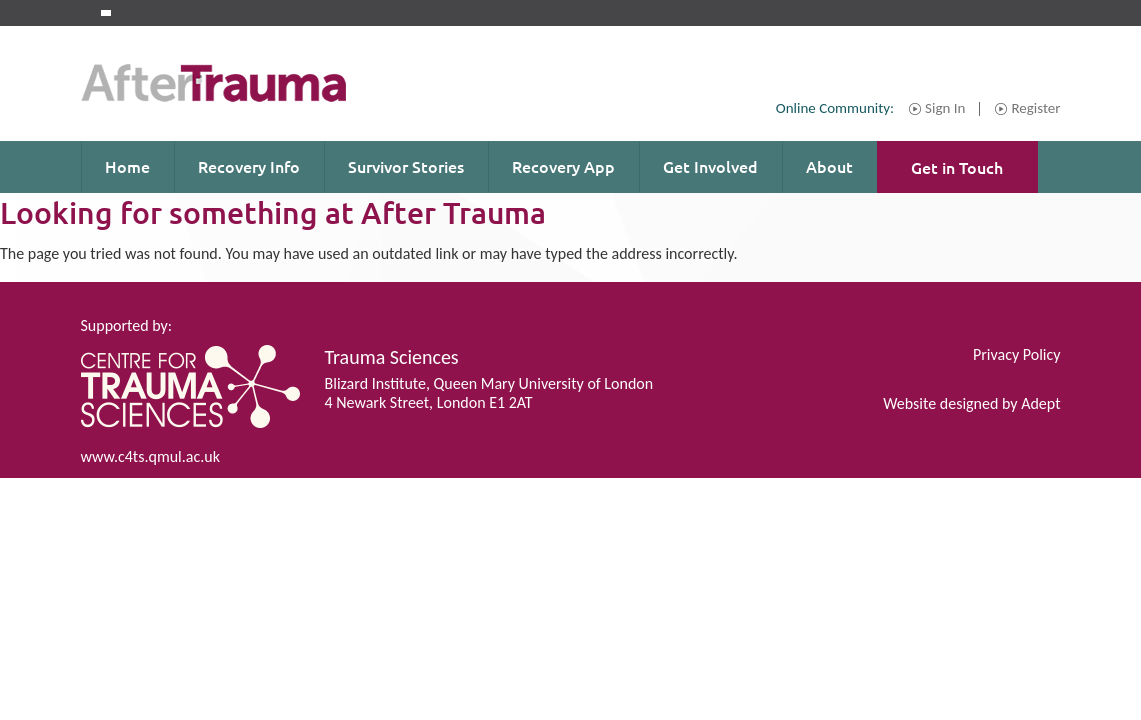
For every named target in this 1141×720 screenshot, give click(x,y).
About (829, 166)
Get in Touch (957, 167)
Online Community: (835, 108)
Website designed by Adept (971, 403)
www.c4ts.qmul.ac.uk (150, 456)
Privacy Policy (1017, 354)
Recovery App (563, 166)
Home (127, 166)
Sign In (945, 109)
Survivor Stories (406, 166)
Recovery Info (249, 166)
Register (1035, 109)
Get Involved (710, 166)
